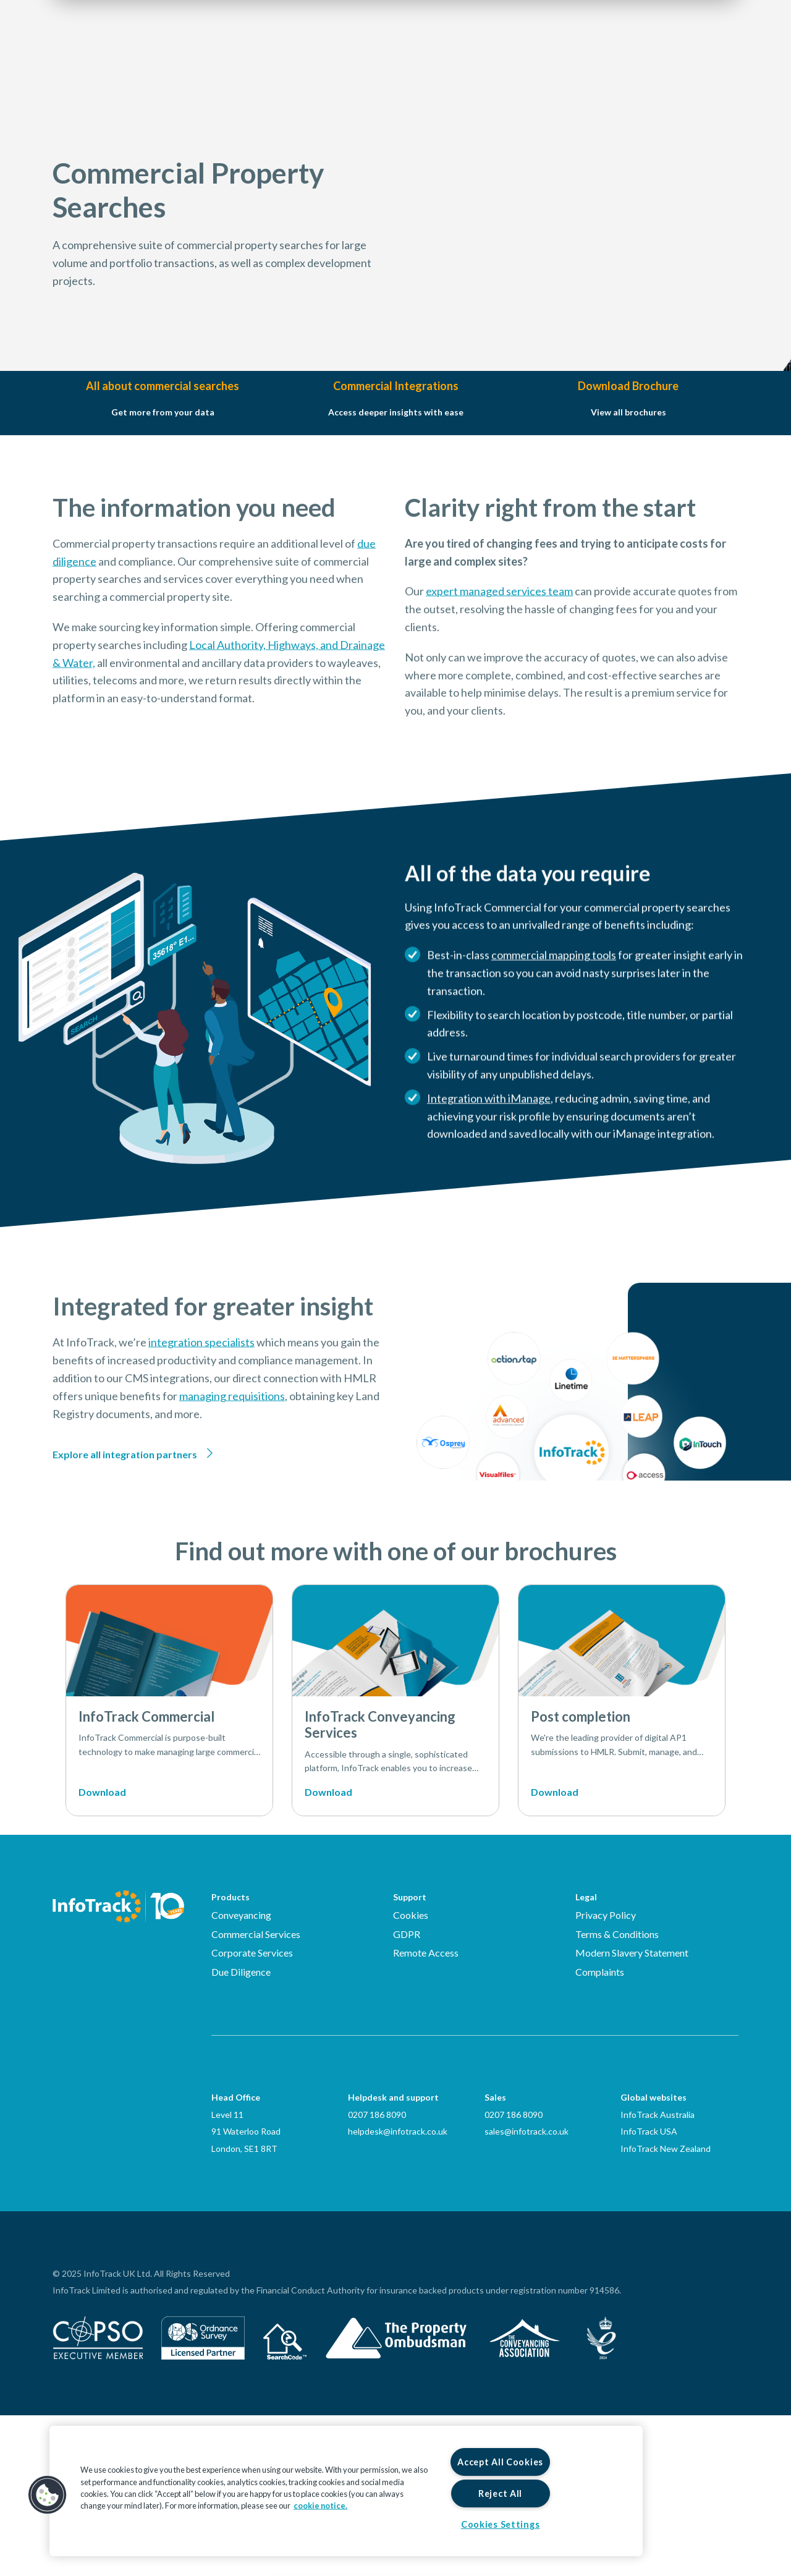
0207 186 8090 (377, 2275)
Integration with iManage (489, 1157)
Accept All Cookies (500, 2462)
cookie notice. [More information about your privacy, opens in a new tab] (320, 2505)
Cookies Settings (500, 2524)
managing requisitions (232, 1535)
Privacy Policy (605, 2075)
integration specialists (201, 1481)
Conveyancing (241, 2075)
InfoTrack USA (648, 2292)
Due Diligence (241, 2132)
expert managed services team (499, 650)
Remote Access (426, 2113)
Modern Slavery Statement (631, 2113)
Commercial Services (255, 2095)
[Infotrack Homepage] (118, 2067)
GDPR (406, 2095)
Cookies (410, 2075)
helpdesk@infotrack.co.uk (397, 2292)
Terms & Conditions (617, 2095)
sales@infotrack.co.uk (526, 2292)
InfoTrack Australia (657, 2275)
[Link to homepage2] (126, 46)
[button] (47, 2495)
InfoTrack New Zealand (665, 2309)
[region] (346, 2491)
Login (654, 47)
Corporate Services (252, 2113)
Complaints (599, 2132)
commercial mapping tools (553, 1014)
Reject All (500, 2493)
